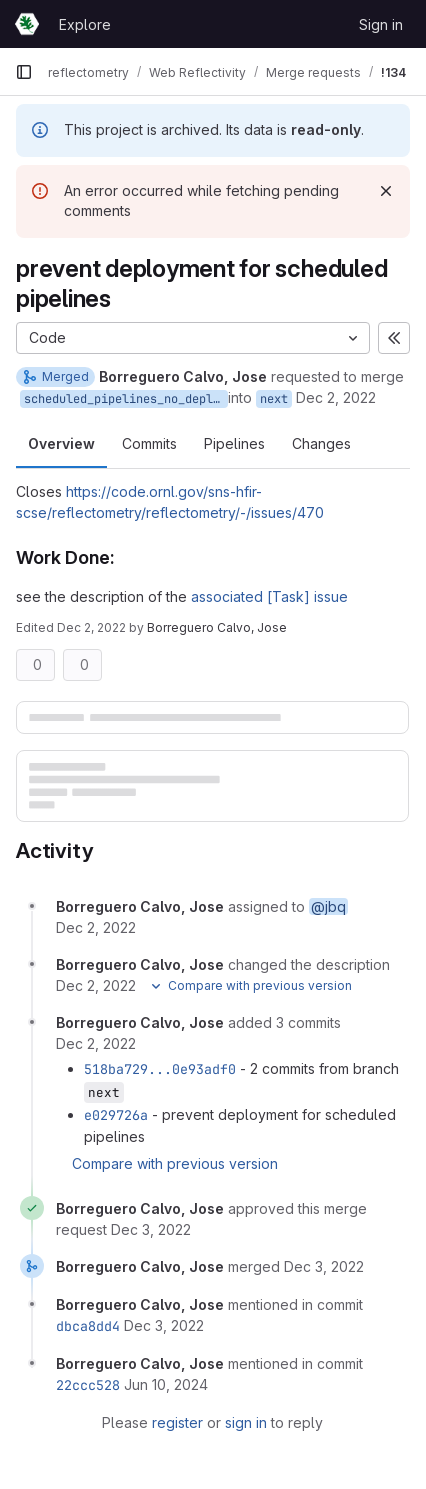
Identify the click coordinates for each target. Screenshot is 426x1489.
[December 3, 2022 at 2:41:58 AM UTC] (324, 1266)
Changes (321, 443)
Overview (61, 443)
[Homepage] (27, 24)
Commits (149, 443)
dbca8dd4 (88, 1326)
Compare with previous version (175, 1163)
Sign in (381, 24)
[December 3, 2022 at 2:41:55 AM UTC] (151, 1229)
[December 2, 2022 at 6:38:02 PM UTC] (96, 927)
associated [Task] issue (269, 596)
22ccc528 (88, 1385)
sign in (246, 1422)
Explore (85, 24)
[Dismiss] (386, 191)
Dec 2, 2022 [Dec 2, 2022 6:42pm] (91, 627)
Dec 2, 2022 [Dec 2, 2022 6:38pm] (336, 397)
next (274, 399)
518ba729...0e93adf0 (160, 1069)
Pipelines (234, 443)
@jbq (328, 906)
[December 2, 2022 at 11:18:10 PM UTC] (96, 1043)
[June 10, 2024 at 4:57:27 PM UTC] (166, 1384)
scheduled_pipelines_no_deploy (125, 399)
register (177, 1422)
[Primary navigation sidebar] (24, 72)
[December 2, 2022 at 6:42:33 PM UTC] (96, 985)
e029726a (116, 1115)
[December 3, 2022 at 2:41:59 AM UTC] (164, 1325)
